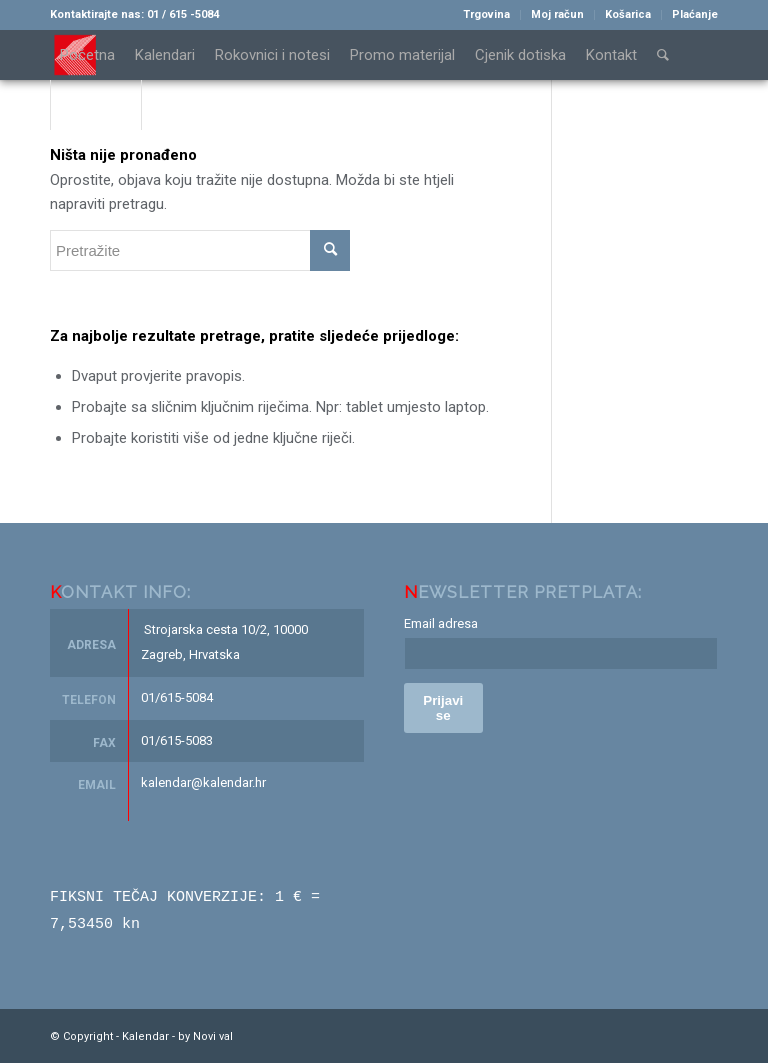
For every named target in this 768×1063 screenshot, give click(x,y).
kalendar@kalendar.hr (203, 782)
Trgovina (486, 14)
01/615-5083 (177, 740)
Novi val (213, 1034)
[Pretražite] (663, 55)
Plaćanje (695, 14)
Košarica (628, 14)
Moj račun (557, 14)
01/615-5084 (177, 697)
